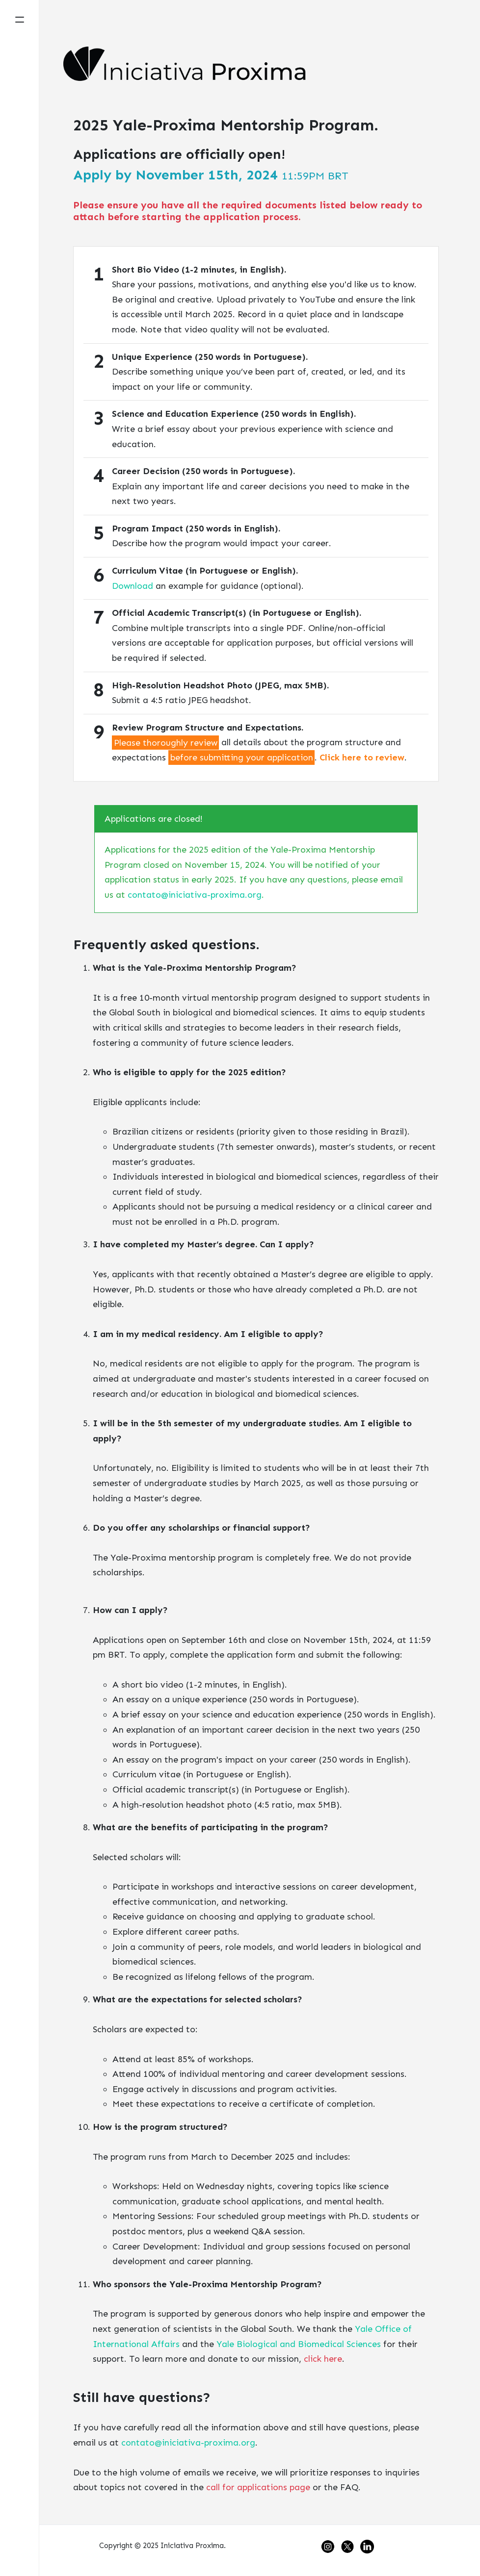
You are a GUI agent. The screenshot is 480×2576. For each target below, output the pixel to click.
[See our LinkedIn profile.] (369, 2545)
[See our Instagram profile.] (330, 2545)
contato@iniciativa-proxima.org (195, 894)
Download (132, 586)
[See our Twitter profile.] (350, 2545)
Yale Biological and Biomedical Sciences (298, 2344)
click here (323, 2358)
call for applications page (258, 2487)
